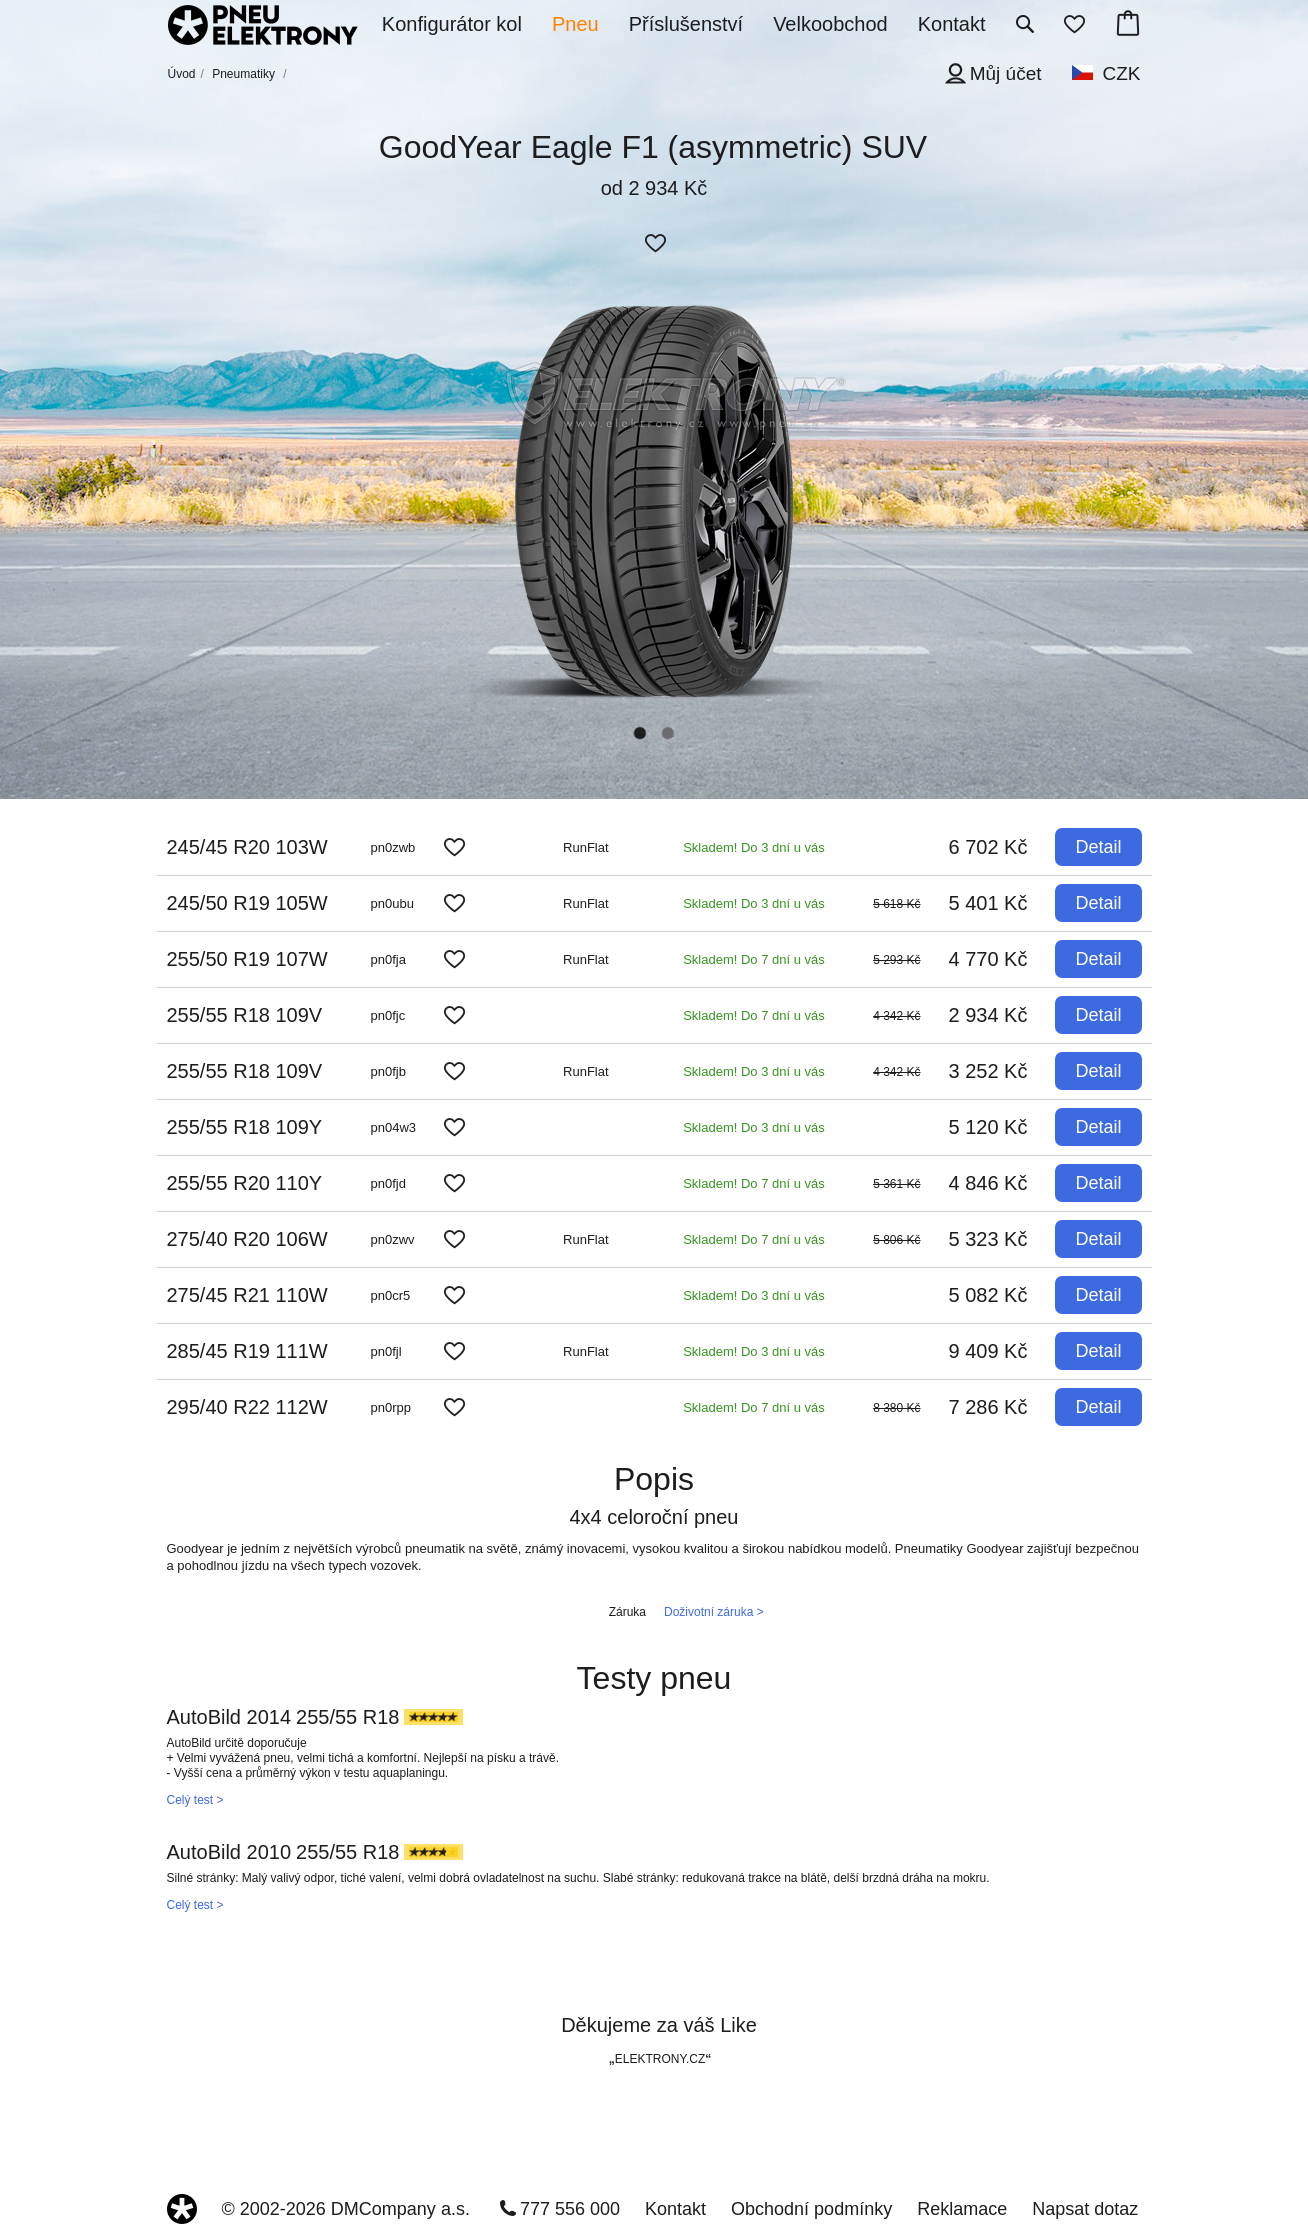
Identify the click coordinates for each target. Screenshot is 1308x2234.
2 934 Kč (988, 1015)
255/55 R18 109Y (245, 1127)
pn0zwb (393, 847)
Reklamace (962, 2209)
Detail (1098, 847)
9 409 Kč (988, 1351)
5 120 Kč (988, 1127)
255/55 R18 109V (245, 1015)
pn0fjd (388, 1183)
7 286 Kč (988, 1407)
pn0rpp (391, 1407)
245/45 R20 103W (247, 847)
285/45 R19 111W (247, 1351)
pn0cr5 (391, 1295)
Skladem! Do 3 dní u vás (754, 847)
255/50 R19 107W (247, 959)
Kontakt (675, 2209)
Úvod (182, 74)
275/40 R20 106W (247, 1239)
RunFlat (586, 847)
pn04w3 (394, 1127)
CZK (1122, 73)
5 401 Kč (988, 903)
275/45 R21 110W (247, 1295)
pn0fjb (388, 1071)
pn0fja (388, 959)
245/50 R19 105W (247, 903)
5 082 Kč (988, 1295)
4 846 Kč (988, 1183)
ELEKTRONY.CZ (660, 2059)
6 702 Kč (988, 847)
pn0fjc (388, 1015)
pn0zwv (393, 1239)
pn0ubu (392, 903)
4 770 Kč (988, 959)
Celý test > (195, 1800)
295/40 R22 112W (247, 1407)
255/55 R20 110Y (245, 1183)
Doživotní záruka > (714, 1612)
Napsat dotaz (1085, 2209)
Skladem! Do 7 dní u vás (754, 959)
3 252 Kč (988, 1071)
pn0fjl (386, 1351)
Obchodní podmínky (811, 2209)
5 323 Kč (988, 1239)
